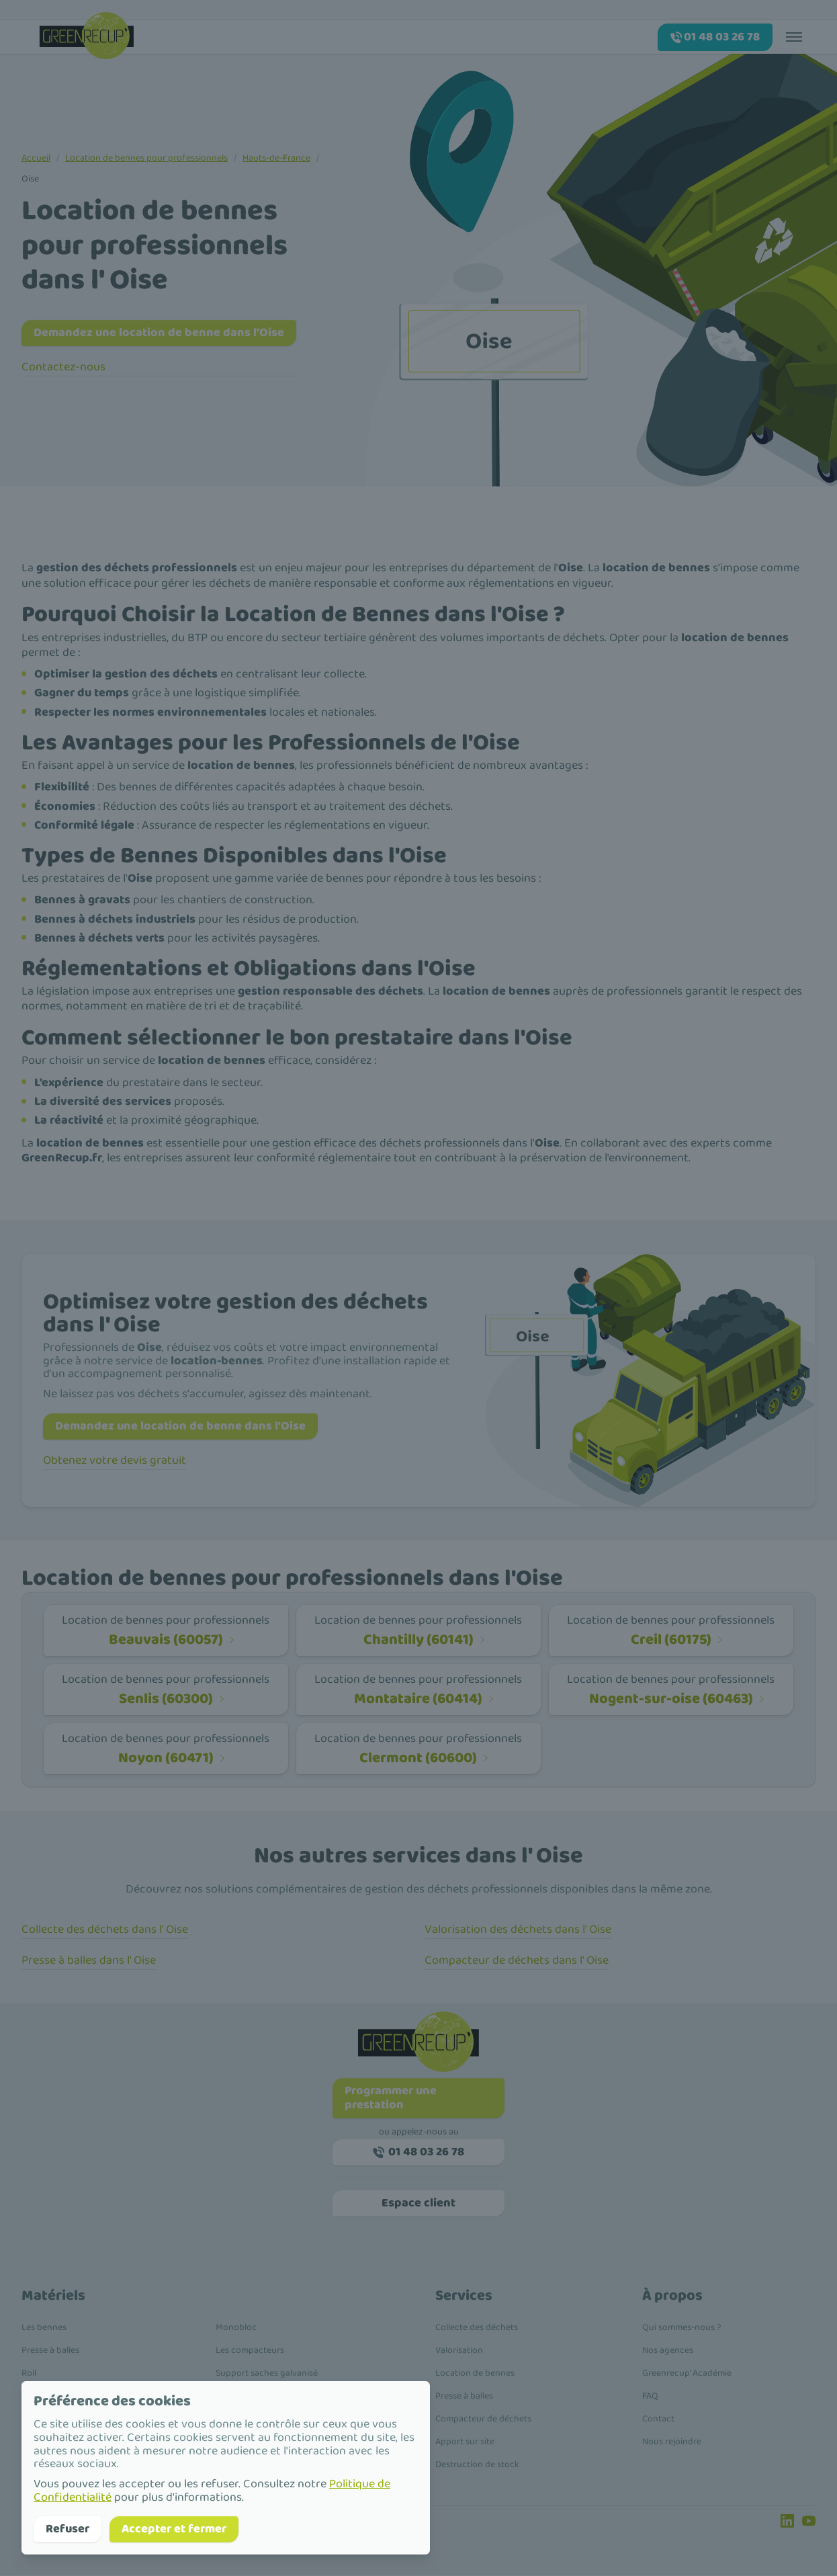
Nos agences (667, 2350)
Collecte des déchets (476, 2328)
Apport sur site (464, 2442)
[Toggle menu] (794, 36)
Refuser (67, 2529)
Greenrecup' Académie (687, 2373)
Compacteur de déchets (483, 2419)
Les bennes (44, 2328)
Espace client (418, 2203)
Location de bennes (475, 2373)
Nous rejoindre (671, 2442)
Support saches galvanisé (267, 2373)
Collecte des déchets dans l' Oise (104, 1930)
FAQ (650, 2396)
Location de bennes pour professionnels (146, 158)
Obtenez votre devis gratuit (114, 1461)
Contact (658, 2419)
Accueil (35, 158)
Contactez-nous (63, 367)
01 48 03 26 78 (419, 2152)
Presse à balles (50, 2350)
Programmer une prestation (391, 2098)
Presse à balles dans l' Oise (88, 1961)
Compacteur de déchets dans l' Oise (517, 1961)
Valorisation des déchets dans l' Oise (518, 1930)
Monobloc (236, 2328)
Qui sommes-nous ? (681, 2328)
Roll (28, 2373)
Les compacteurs (250, 2350)
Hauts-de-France (276, 158)
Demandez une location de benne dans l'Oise (159, 332)
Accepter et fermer (174, 2529)
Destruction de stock (477, 2465)
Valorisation (459, 2350)
